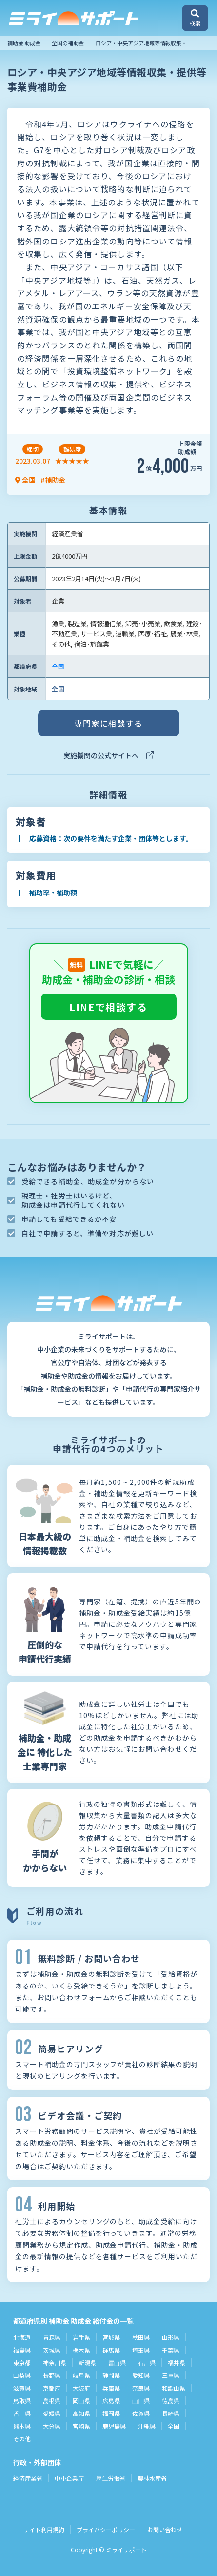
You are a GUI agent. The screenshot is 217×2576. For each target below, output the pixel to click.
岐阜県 (81, 2375)
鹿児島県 (114, 2426)
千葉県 (170, 2350)
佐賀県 (141, 2413)
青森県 (51, 2337)
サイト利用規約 (43, 2529)
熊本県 (22, 2426)
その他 (22, 2438)
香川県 (22, 2413)
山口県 (141, 2400)
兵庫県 (111, 2388)
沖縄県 (147, 2426)
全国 (58, 666)
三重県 (170, 2375)
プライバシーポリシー (106, 2529)
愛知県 (141, 2375)
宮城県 (111, 2337)
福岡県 (111, 2413)
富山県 (117, 2362)
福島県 (22, 2350)
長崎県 (170, 2413)
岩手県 (81, 2337)
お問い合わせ (164, 2529)
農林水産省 (152, 2478)
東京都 (22, 2362)
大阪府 (81, 2388)
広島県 (111, 2400)
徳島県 (170, 2400)
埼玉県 (141, 2350)
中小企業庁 (69, 2478)
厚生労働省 (110, 2478)
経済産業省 (27, 2478)
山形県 (170, 2337)
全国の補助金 (68, 43)
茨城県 (51, 2350)
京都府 (51, 2388)
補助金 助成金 (23, 43)
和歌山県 (173, 2388)
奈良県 (141, 2388)
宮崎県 (81, 2426)
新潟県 (87, 2362)
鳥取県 (22, 2400)
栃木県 (81, 2350)
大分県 (51, 2426)
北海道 (22, 2337)
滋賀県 (22, 2388)
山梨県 (22, 2375)
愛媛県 (51, 2413)
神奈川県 (54, 2362)
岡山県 (81, 2400)
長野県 (51, 2375)
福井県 (176, 2362)
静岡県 (111, 2375)
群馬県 (111, 2350)
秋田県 (141, 2337)
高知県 (81, 2413)
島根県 (51, 2400)
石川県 (147, 2362)
